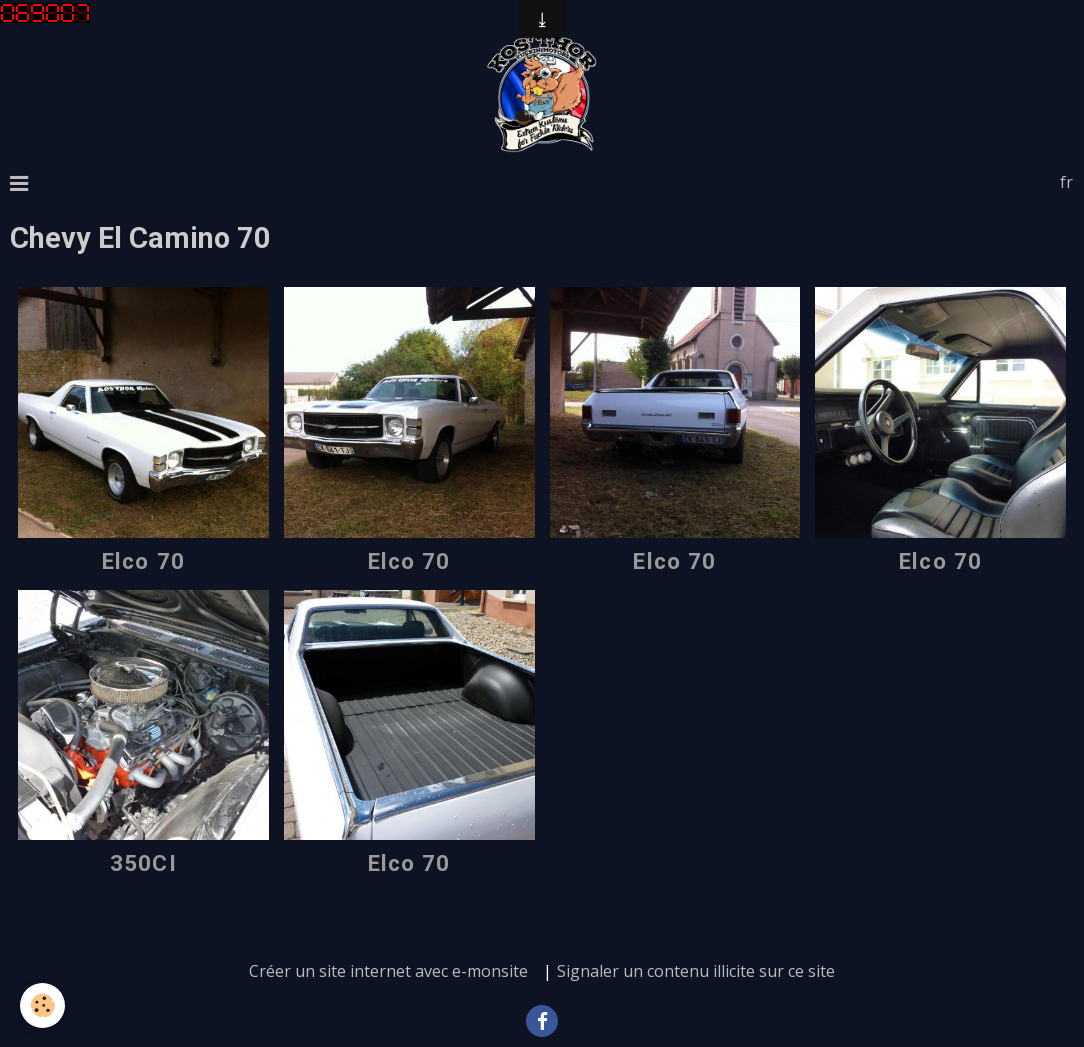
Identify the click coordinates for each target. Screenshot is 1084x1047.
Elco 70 (143, 561)
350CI (143, 863)
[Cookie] (42, 1005)
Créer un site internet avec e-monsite (388, 971)
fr (1066, 182)
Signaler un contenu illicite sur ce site (696, 971)
